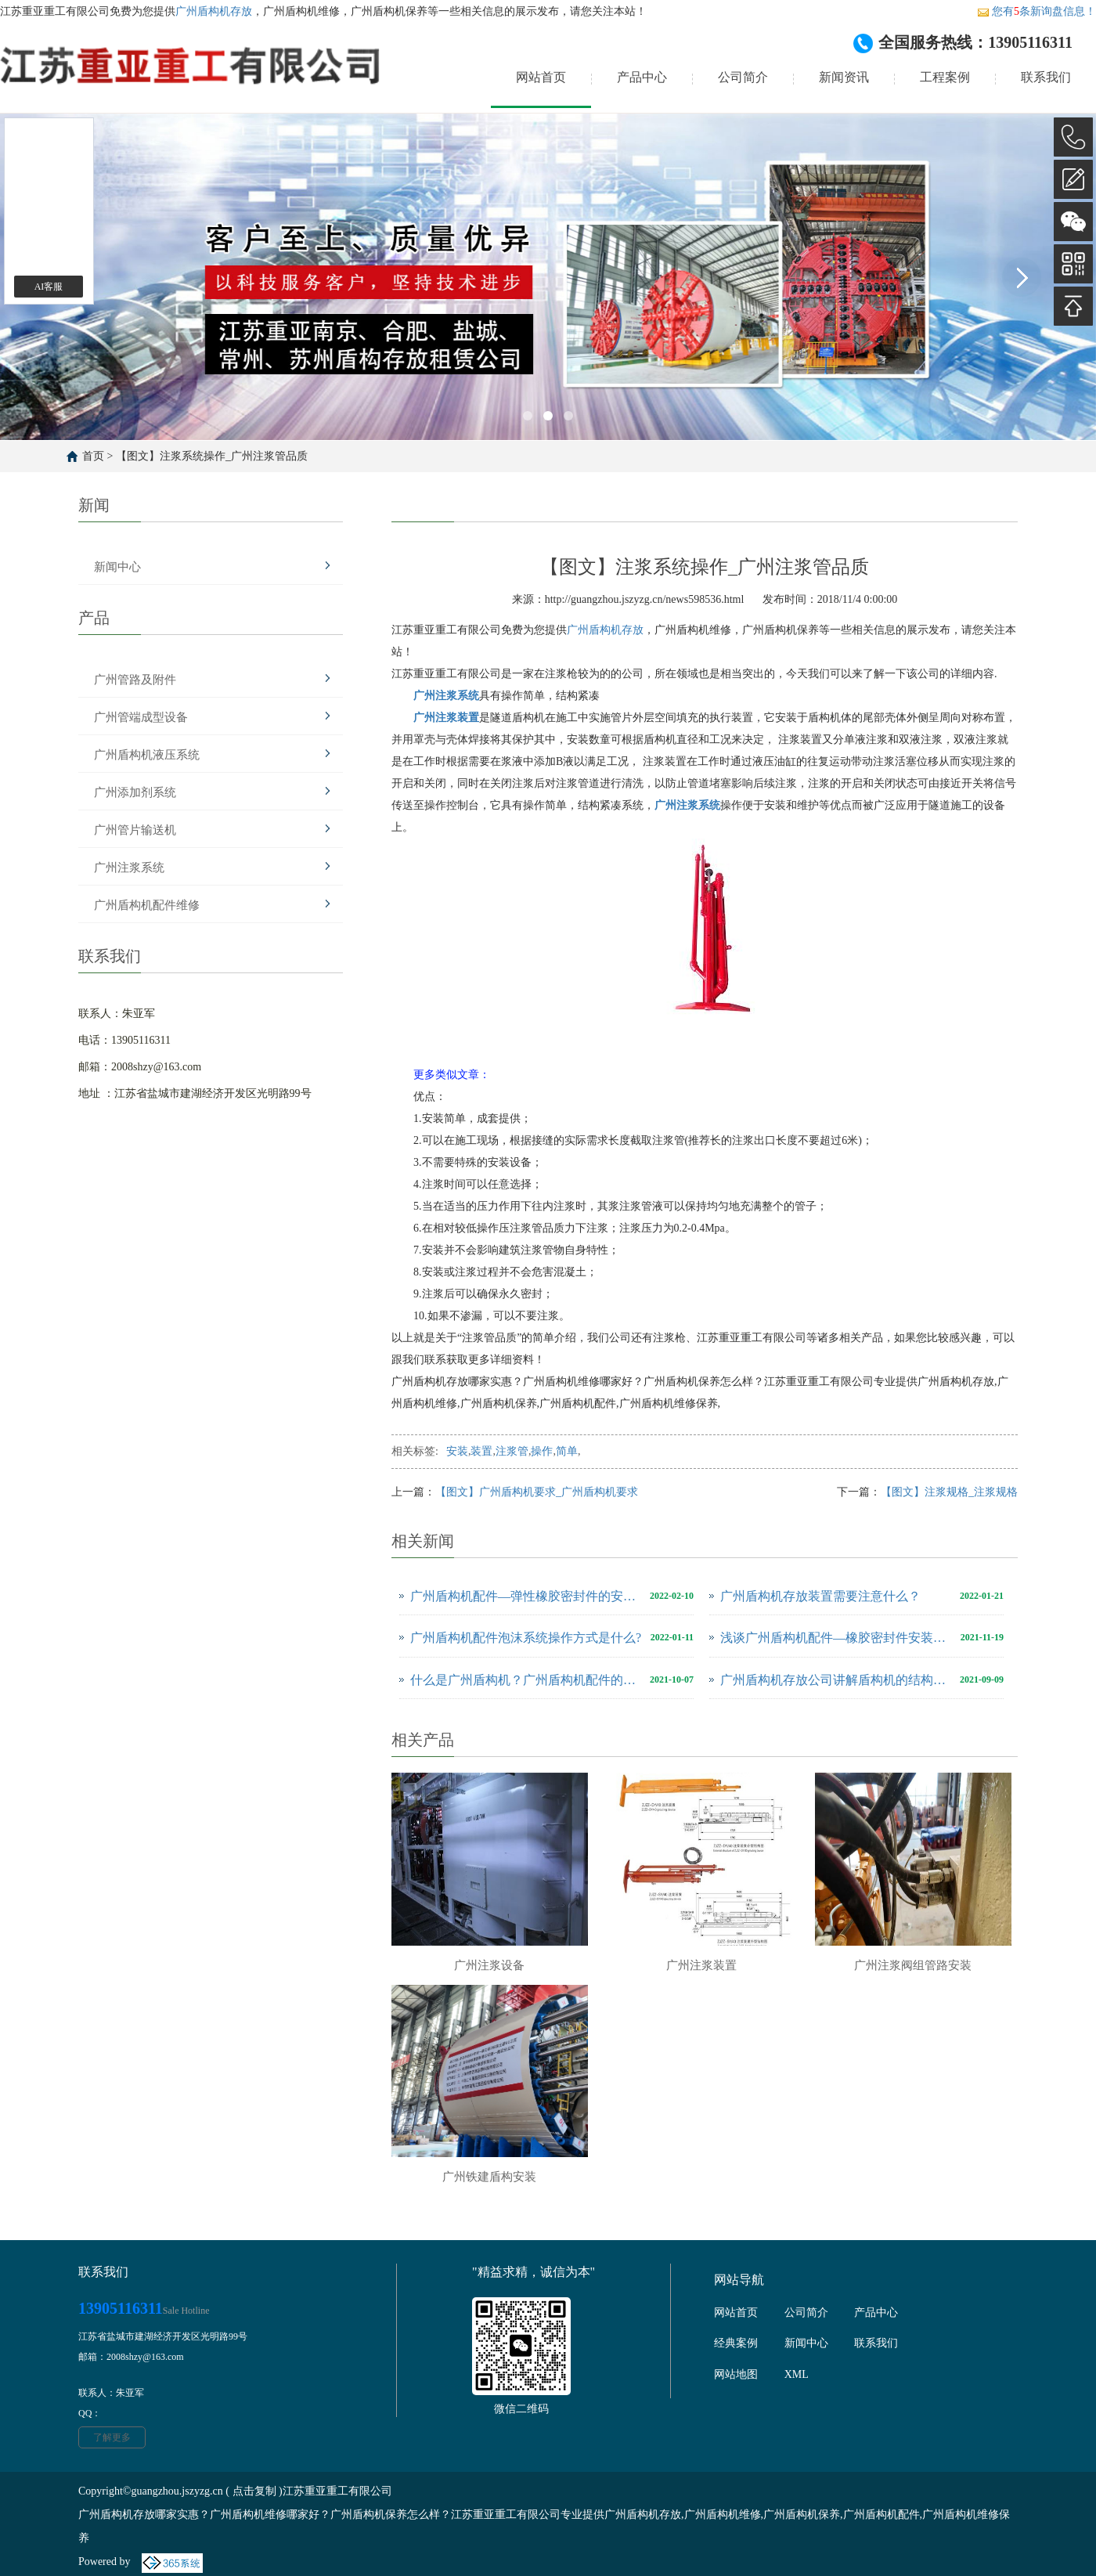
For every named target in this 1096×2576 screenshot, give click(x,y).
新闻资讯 (844, 77)
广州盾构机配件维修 (147, 905)
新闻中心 (117, 567)
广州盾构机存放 (213, 11)
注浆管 (512, 1451)
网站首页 (541, 77)
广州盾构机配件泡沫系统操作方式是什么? (525, 1637)
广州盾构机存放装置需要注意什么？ (820, 1596)
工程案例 (945, 77)
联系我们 (1046, 77)
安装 (457, 1451)
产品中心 (642, 77)
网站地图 (736, 2374)
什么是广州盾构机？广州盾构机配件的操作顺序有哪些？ (526, 1680)
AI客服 (48, 286)
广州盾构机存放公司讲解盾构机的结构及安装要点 (836, 1680)
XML (796, 2374)
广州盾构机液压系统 (147, 755)
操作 (542, 1451)
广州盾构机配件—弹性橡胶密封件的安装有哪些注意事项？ (526, 1596)
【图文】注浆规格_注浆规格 (949, 1492)
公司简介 (743, 77)
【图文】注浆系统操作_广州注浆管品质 (212, 456)
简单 (567, 1451)
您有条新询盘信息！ (1036, 11)
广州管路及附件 (135, 679)
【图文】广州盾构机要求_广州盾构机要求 (536, 1492)
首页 (93, 456)
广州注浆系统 (129, 867)
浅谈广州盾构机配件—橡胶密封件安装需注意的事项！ (836, 1637)
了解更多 (112, 2437)
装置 (481, 1451)
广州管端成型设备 (141, 717)
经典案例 (736, 2343)
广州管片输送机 (135, 830)
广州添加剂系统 (135, 792)
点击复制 (254, 2491)
